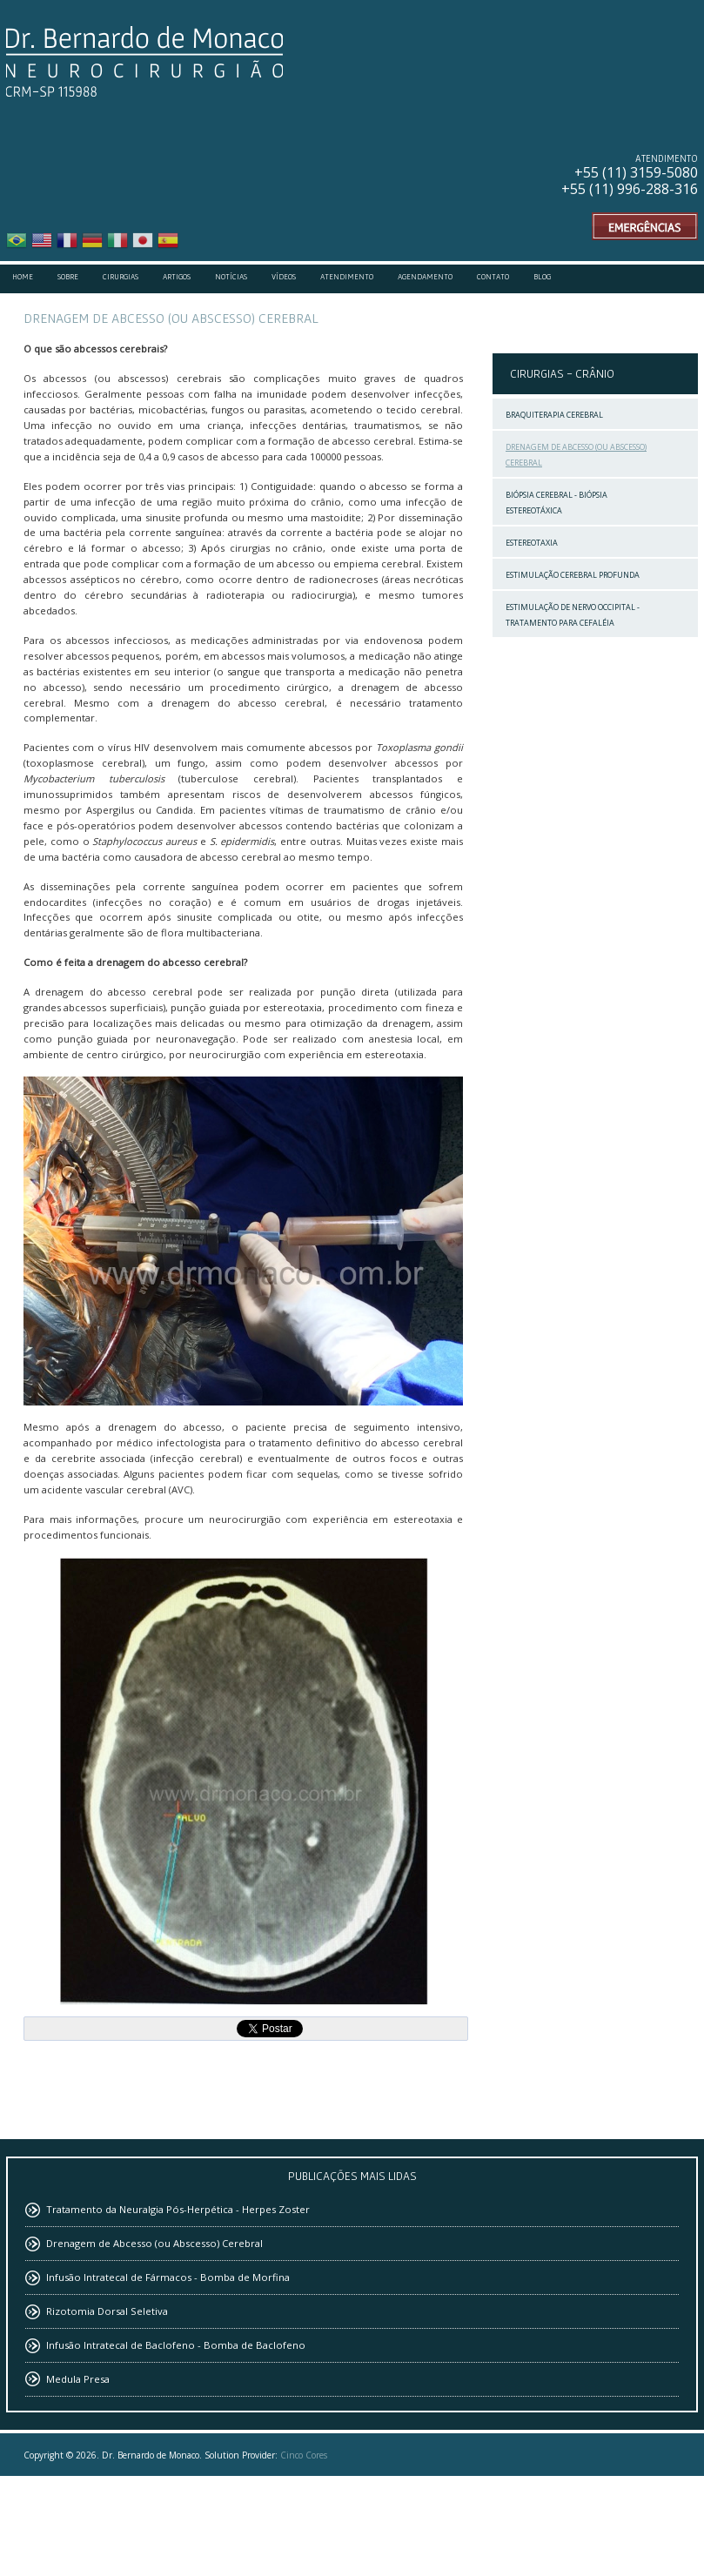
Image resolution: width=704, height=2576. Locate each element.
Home (22, 276)
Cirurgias (120, 276)
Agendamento (425, 276)
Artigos (177, 276)
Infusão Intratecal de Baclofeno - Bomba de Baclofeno (175, 2344)
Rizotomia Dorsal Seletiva (107, 2311)
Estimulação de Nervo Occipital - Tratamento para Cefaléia (573, 614)
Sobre (67, 276)
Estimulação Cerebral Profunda (573, 574)
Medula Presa (78, 2378)
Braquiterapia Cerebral (554, 414)
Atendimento (346, 276)
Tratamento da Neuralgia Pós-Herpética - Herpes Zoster (178, 2209)
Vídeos (284, 276)
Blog (542, 276)
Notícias (231, 276)
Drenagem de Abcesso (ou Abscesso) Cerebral (576, 454)
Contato (493, 276)
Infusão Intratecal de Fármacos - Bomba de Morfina (168, 2277)
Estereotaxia (532, 542)
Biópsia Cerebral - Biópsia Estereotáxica (556, 502)
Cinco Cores (303, 2455)
